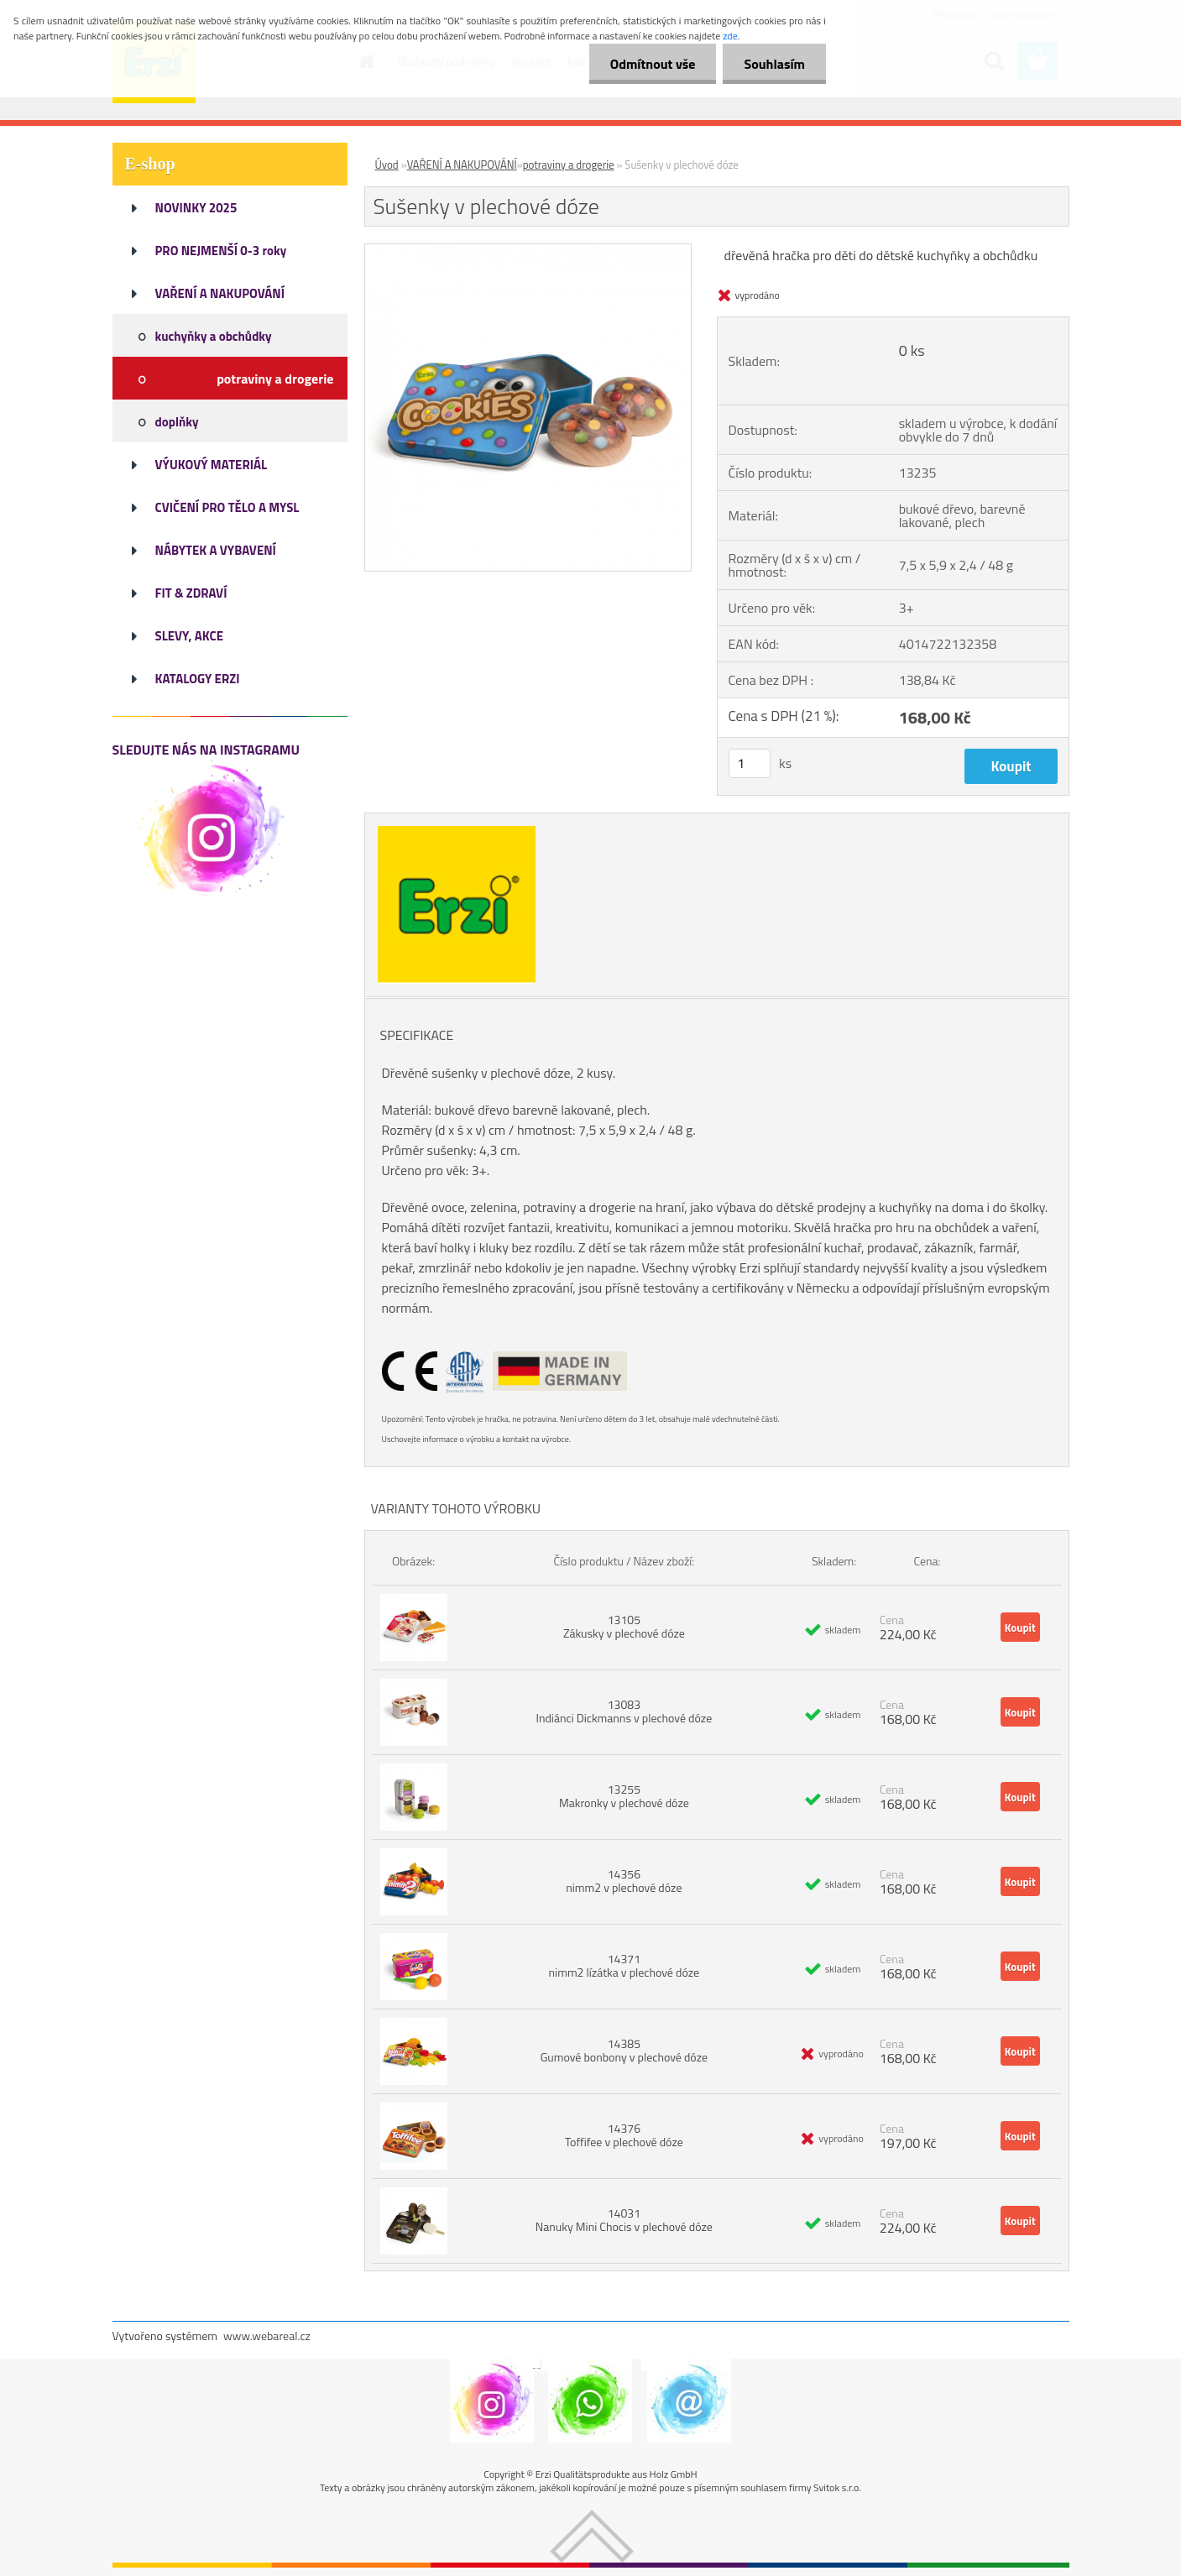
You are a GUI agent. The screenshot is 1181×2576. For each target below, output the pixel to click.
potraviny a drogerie (568, 164)
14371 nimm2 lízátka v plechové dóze (624, 1965)
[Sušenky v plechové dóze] (528, 251)
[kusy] (750, 763)
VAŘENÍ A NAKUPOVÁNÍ (462, 164)
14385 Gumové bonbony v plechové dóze (624, 2050)
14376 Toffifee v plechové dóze (624, 2134)
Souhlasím (774, 64)
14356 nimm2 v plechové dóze (624, 1880)
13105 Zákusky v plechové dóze (624, 1626)
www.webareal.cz (267, 2335)
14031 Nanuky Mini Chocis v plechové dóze (624, 2219)
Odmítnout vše (653, 64)
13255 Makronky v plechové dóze (624, 1795)
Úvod (387, 164)
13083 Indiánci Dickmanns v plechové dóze (624, 1711)
